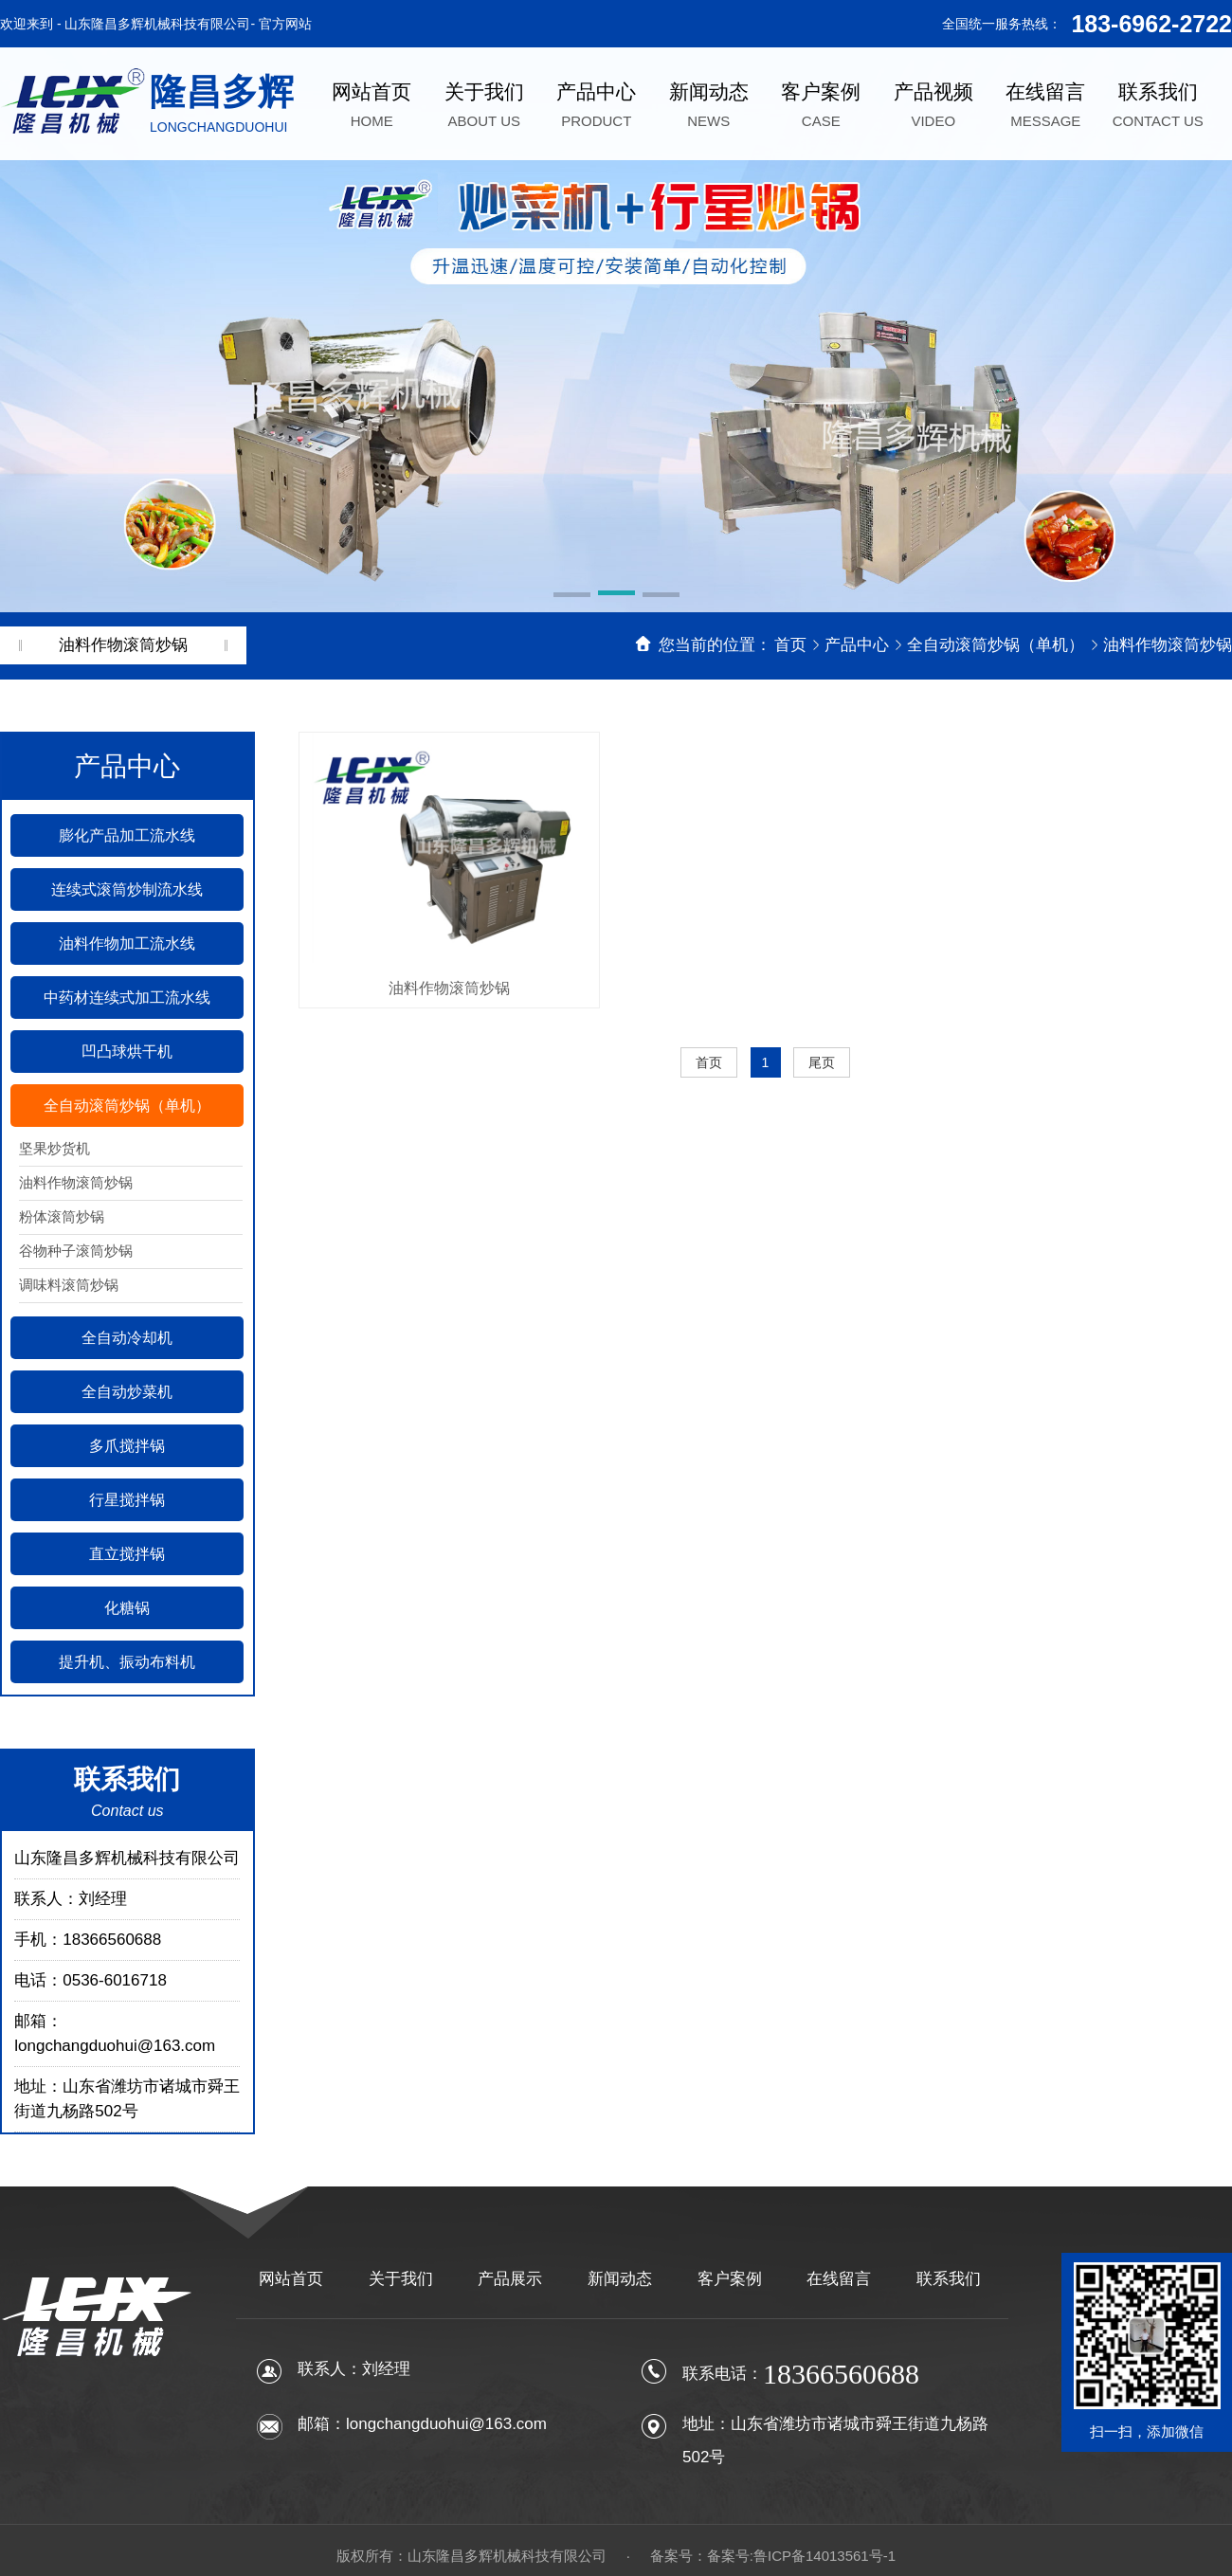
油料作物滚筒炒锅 (1167, 645)
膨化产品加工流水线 (127, 835)
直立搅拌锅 (127, 1554)
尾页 (821, 1062)
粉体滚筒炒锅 (61, 1216)
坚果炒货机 (54, 1148)
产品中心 (859, 645)
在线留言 (838, 2279)
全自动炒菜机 (127, 1392)
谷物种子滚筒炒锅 (76, 1251)
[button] (571, 596)
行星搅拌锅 (127, 1500)
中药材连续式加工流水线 (127, 997)
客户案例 (730, 2279)
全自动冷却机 (127, 1338)
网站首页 (291, 2279)
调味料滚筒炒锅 (68, 1285)
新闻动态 (620, 2279)
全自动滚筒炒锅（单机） (998, 645)
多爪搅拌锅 (127, 1446)
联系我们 (948, 2279)
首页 (790, 645)
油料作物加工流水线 (127, 943)
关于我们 (401, 2279)
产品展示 (510, 2279)
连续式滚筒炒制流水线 (127, 889)
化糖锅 (127, 1608)
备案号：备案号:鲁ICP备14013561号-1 (773, 2556)
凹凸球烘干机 (127, 1051)
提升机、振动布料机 (127, 1662)
